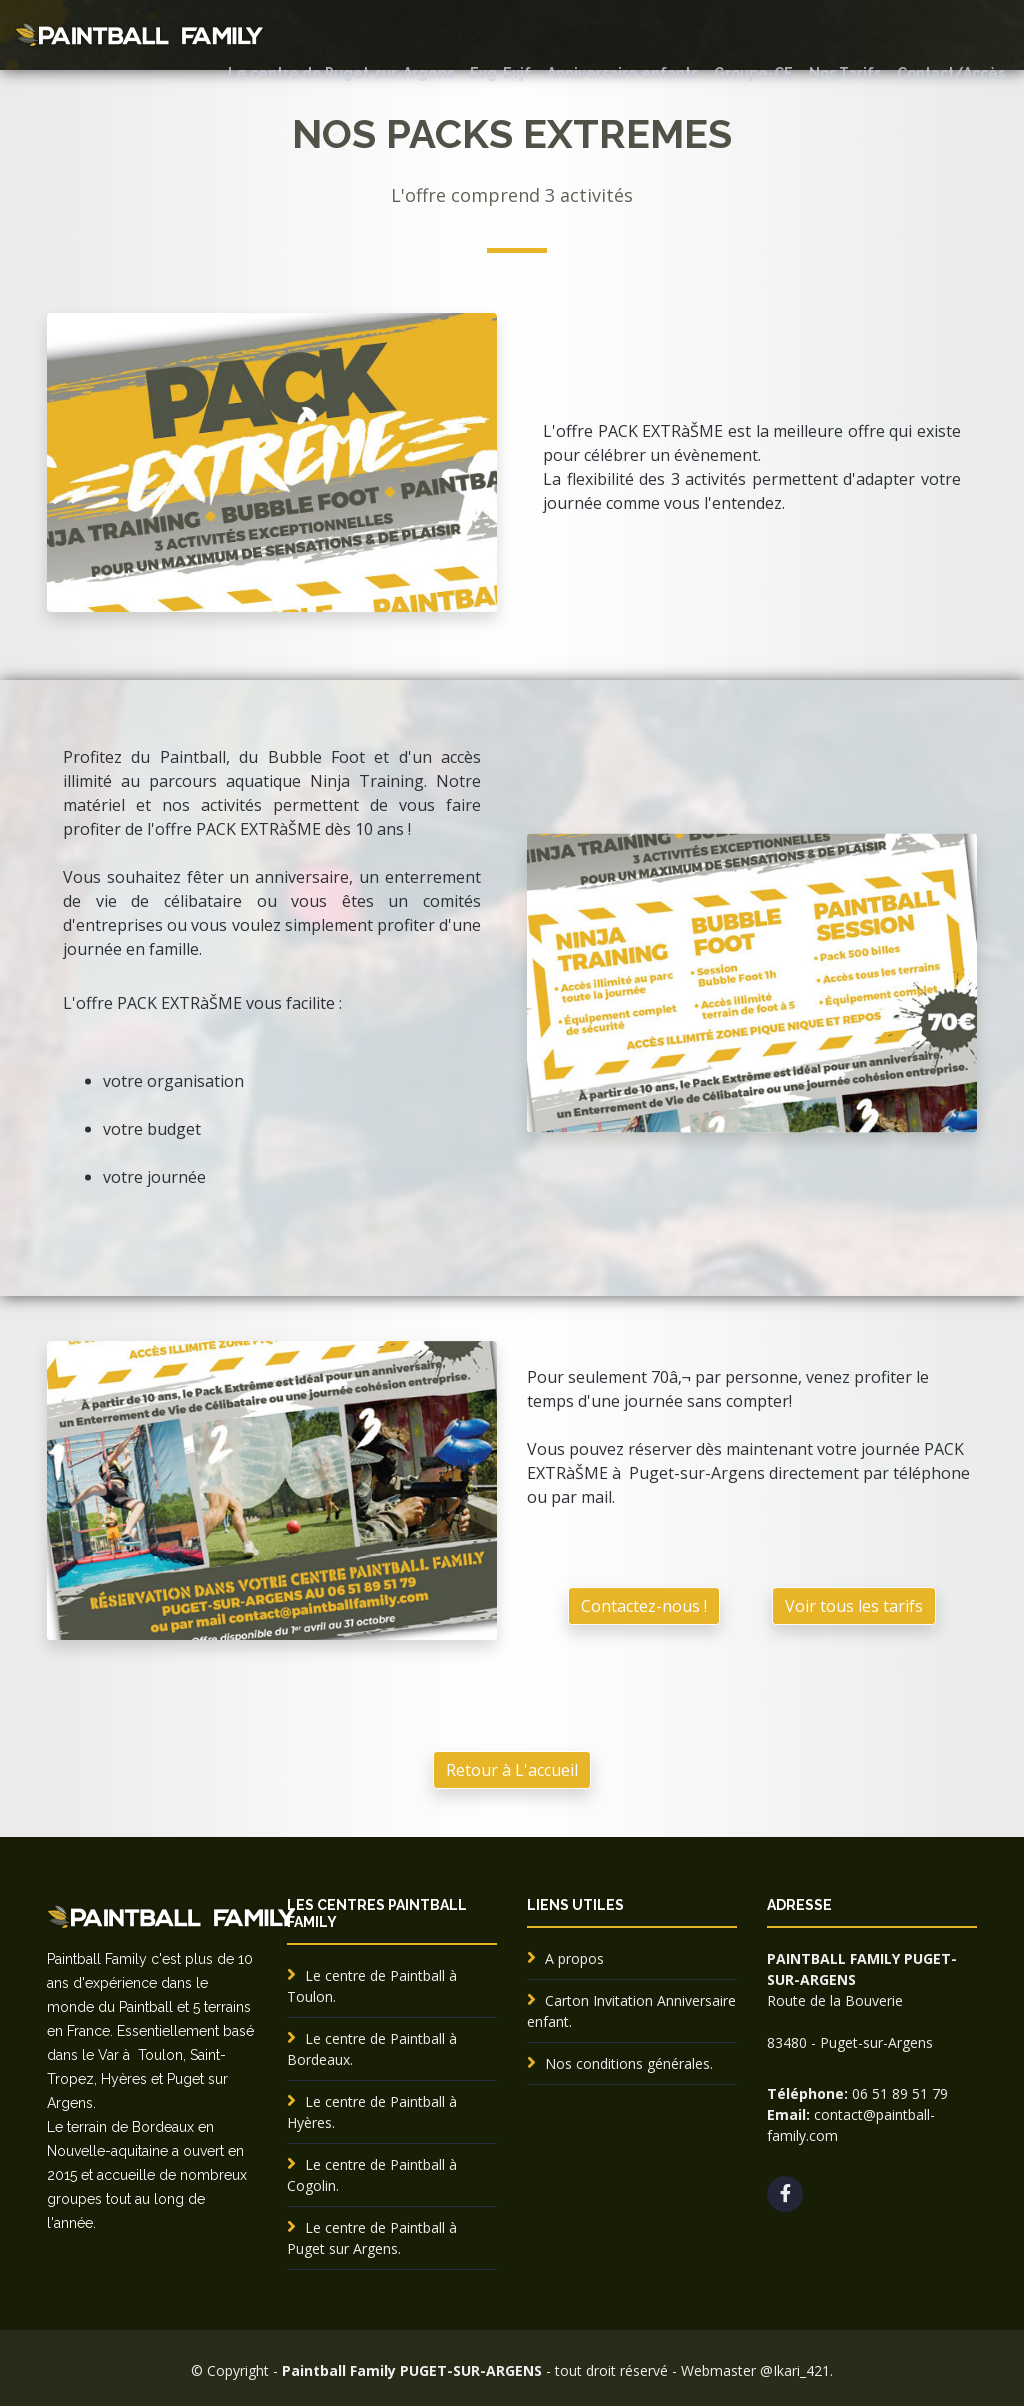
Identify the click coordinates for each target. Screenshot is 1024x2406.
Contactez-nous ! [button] (644, 1817)
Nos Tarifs (845, 73)
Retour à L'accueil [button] (512, 1770)
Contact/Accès (951, 73)
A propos (574, 1958)
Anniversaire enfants (622, 73)
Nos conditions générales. (629, 2063)
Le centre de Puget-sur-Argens (341, 73)
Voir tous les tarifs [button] (854, 1817)
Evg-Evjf (500, 73)
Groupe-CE (753, 73)
